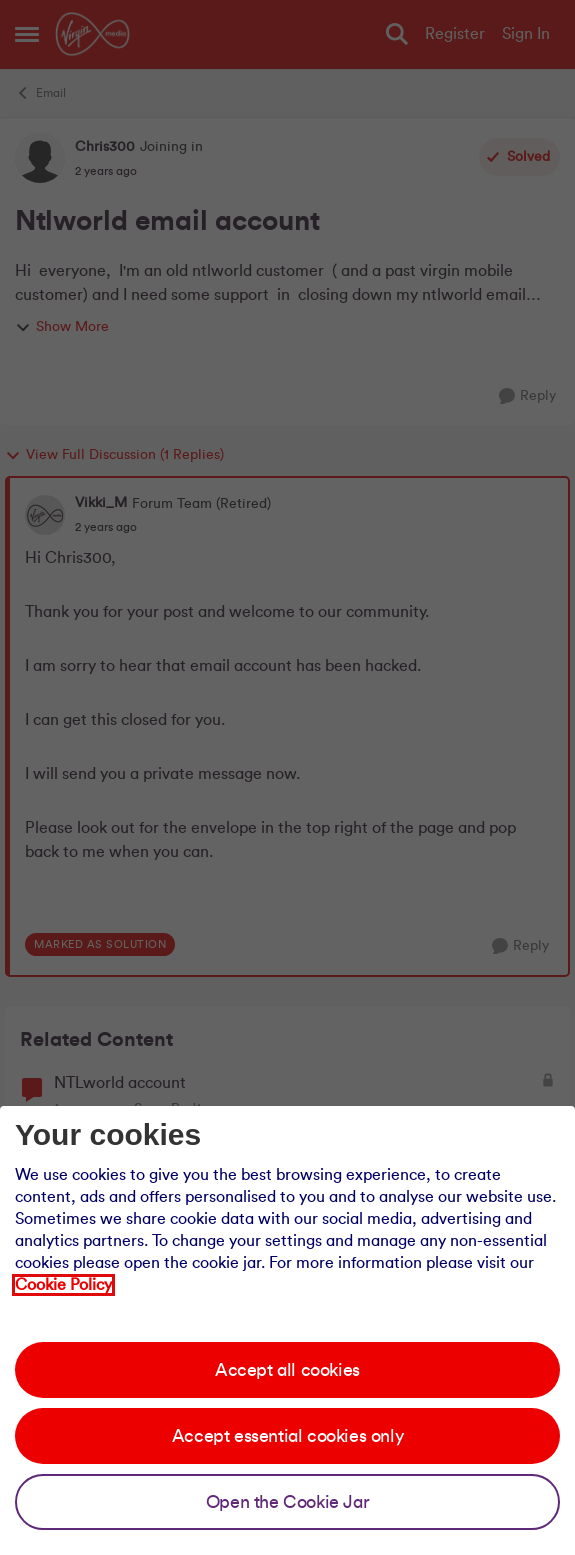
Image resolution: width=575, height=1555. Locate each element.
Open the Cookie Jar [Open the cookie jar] (287, 1502)
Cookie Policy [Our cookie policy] (63, 1285)
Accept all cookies (287, 1370)
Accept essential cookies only (287, 1436)
